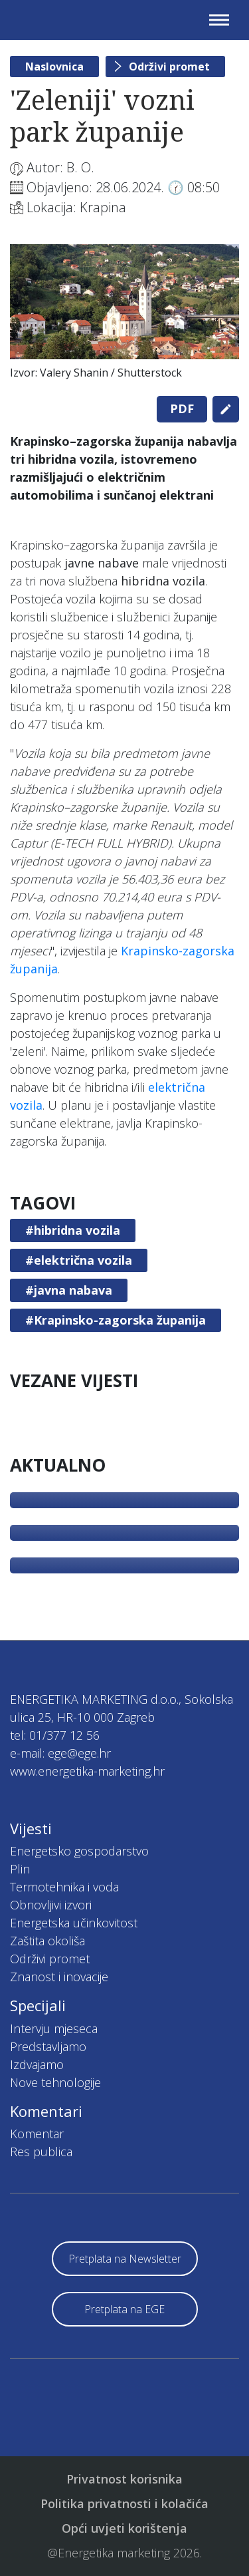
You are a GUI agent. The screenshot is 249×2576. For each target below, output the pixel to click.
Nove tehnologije (55, 2082)
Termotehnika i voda (64, 1887)
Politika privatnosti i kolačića (124, 2503)
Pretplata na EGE (124, 2309)
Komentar (37, 2134)
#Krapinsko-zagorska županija (115, 1320)
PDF (182, 408)
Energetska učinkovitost (73, 1923)
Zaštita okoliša (47, 1941)
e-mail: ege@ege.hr (60, 1753)
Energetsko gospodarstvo (79, 1851)
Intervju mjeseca (54, 2028)
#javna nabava (68, 1290)
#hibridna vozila (72, 1230)
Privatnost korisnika (124, 2479)
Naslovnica (54, 66)
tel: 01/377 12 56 (55, 1735)
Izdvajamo (37, 2064)
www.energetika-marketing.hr (87, 1771)
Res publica (41, 2152)
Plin (20, 1869)
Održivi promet (169, 66)
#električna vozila (78, 1260)
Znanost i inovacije (59, 1977)
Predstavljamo (48, 2046)
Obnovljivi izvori (51, 1905)
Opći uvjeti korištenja (124, 2528)
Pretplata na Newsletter (124, 2258)
